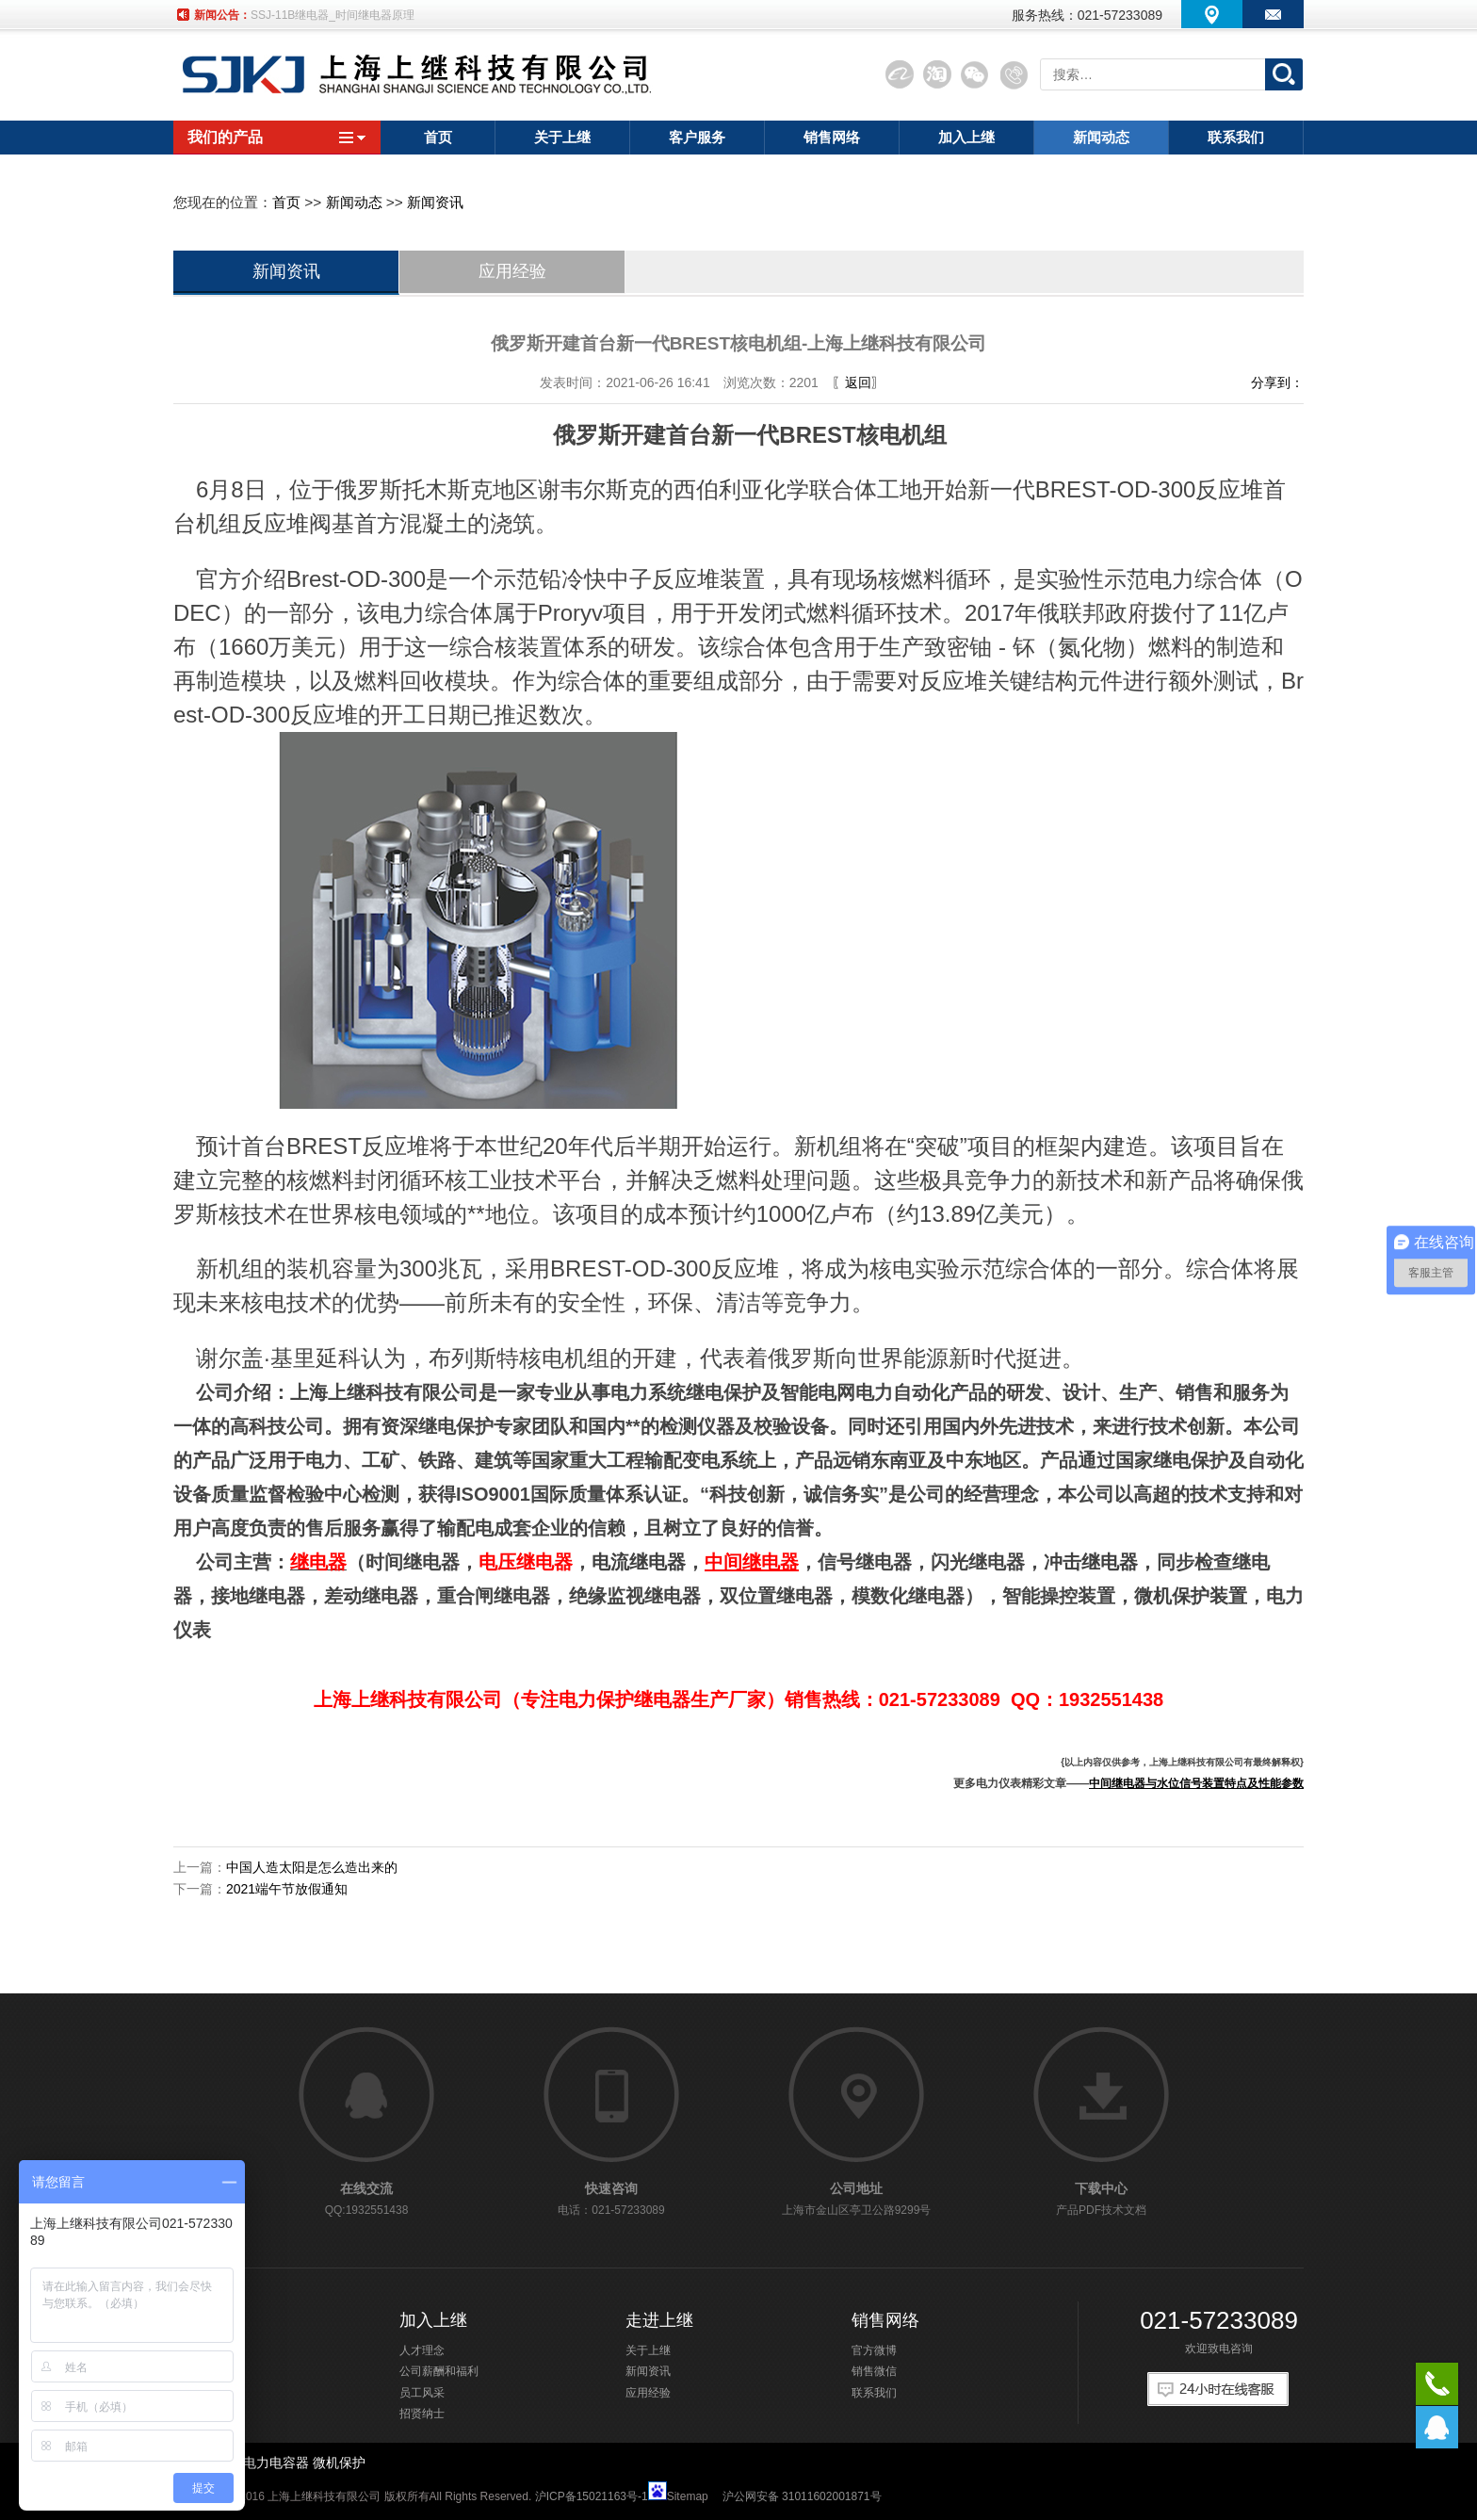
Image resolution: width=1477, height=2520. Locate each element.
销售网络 (885, 2320)
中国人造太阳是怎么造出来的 (312, 1867)
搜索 (1284, 74)
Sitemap (687, 2496)
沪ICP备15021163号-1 (591, 2496)
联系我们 (874, 2392)
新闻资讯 (435, 202)
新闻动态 (354, 202)
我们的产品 (276, 137)
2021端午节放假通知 (287, 1888)
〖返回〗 (858, 382)
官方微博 (874, 2350)
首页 (286, 202)
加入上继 (433, 2320)
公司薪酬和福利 (439, 2371)
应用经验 (512, 271)
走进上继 (659, 2320)
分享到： (1277, 382)
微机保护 (339, 2462)
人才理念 (422, 2350)
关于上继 (648, 2350)
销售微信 (874, 2371)
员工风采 (422, 2392)
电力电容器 (276, 2462)
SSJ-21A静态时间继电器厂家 (324, 15)
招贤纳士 (422, 2413)
